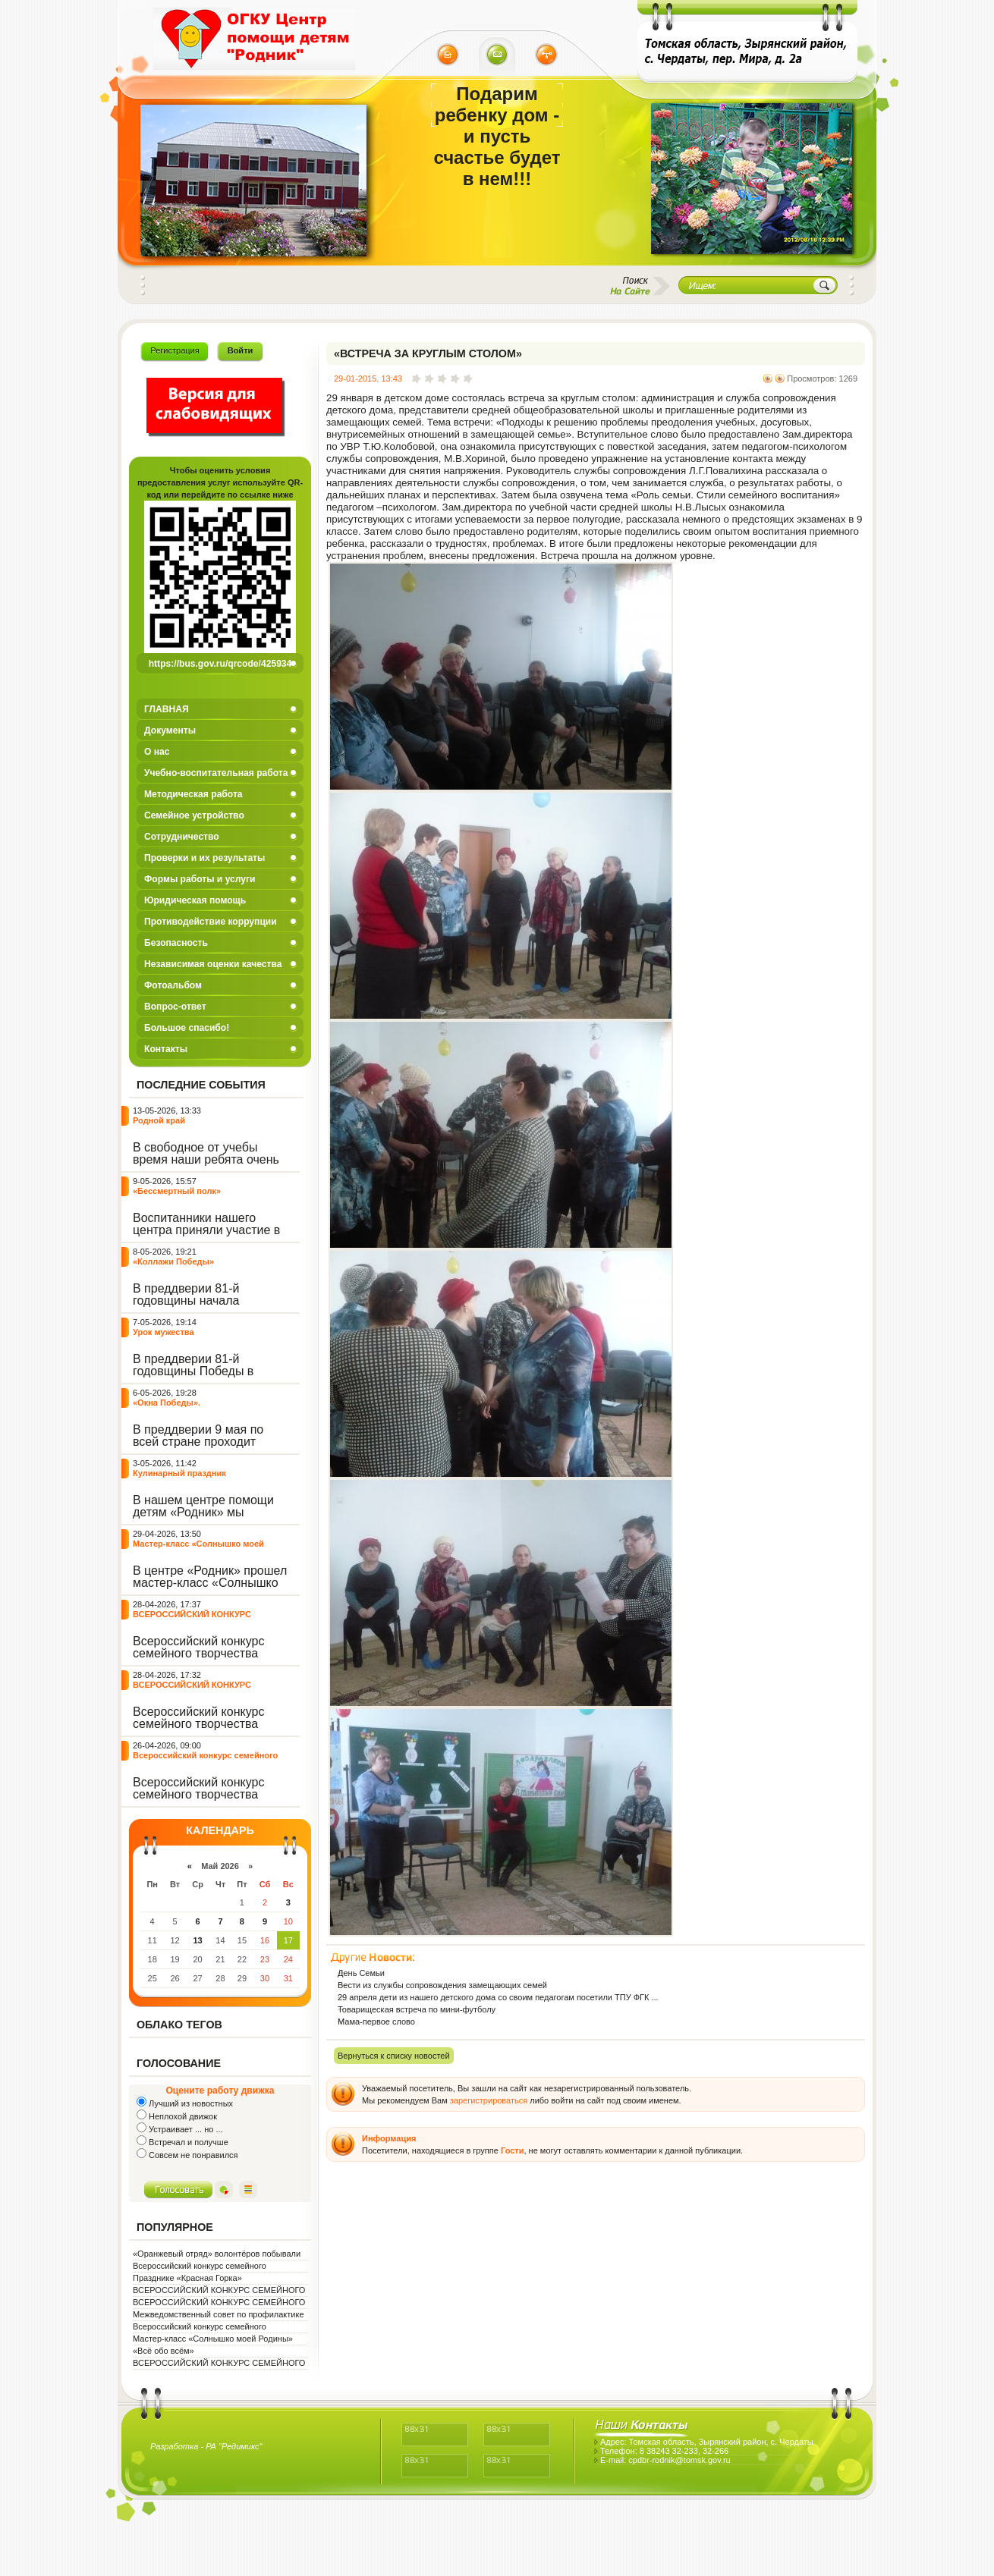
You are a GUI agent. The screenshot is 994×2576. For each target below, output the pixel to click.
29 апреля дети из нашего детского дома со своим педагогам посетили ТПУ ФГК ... (498, 1997)
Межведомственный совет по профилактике (218, 2314)
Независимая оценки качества (213, 964)
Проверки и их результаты (204, 858)
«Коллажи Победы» (173, 1261)
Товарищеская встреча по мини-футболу (416, 2009)
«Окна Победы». (166, 1402)
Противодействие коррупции (210, 921)
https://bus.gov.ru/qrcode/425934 (220, 663)
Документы (170, 730)
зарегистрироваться (488, 2100)
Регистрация (174, 350)
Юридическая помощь (195, 900)
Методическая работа (193, 794)
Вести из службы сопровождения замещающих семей (442, 1985)
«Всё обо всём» (163, 2350)
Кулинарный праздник (179, 1473)
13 (197, 1940)
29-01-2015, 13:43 (368, 378)
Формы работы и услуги (200, 879)
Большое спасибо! (186, 1028)
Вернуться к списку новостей (394, 2055)
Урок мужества (163, 1332)
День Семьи (361, 1973)
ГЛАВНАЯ (166, 709)
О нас (157, 751)
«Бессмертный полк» (177, 1190)
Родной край (159, 1120)
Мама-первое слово (376, 2021)
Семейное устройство (194, 815)
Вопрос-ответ (175, 1006)
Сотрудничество (181, 836)
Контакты (165, 1049)
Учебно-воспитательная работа (216, 773)
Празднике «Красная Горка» (187, 2277)
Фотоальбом (173, 985)
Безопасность (176, 943)
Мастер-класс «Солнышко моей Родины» (213, 2338)
